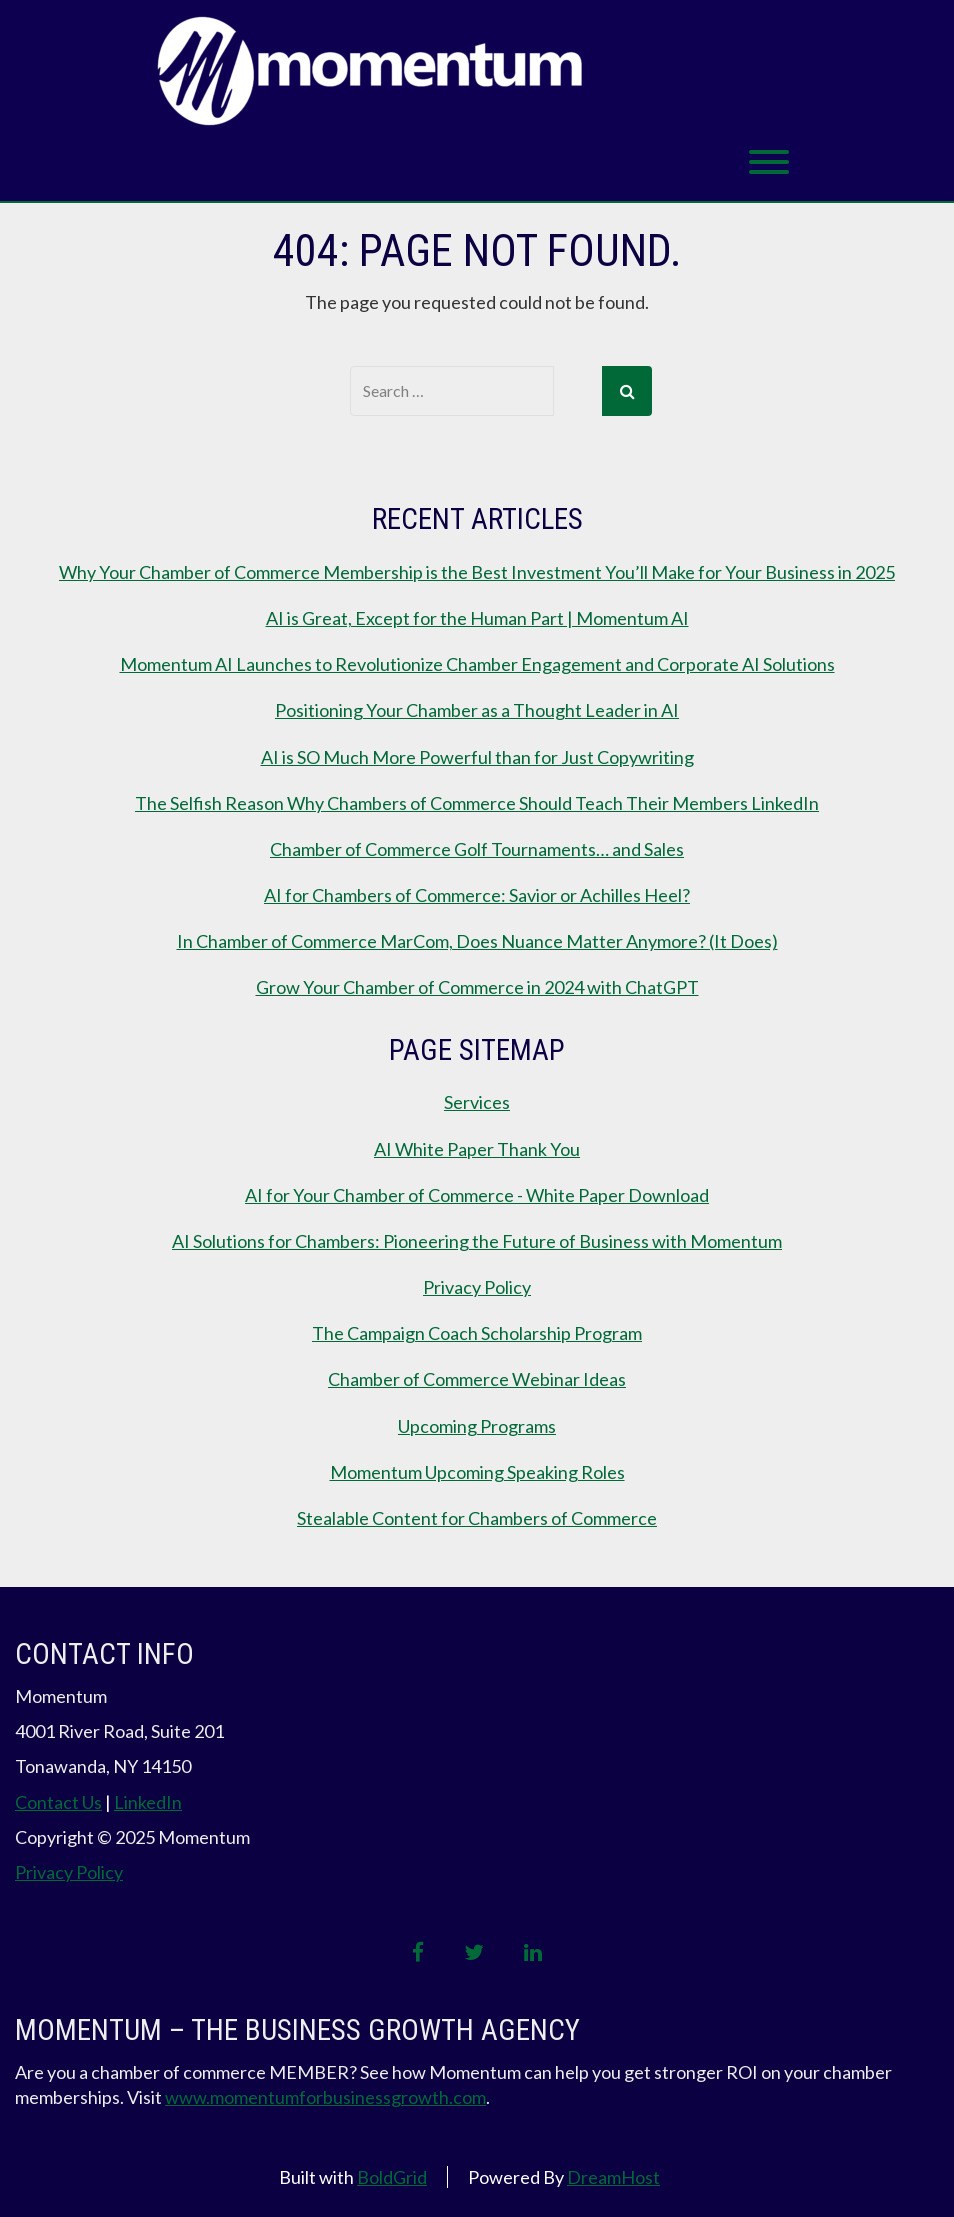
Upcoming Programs (477, 1426)
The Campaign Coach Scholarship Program (477, 1333)
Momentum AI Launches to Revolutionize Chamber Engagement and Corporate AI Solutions (477, 664)
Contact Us (58, 1802)
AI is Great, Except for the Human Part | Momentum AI (477, 618)
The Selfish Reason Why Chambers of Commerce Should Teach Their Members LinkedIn (477, 803)
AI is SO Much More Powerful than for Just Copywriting (477, 757)
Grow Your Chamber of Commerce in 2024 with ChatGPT (477, 987)
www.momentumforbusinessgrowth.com (325, 2097)
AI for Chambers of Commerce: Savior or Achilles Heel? (477, 895)
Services (477, 1102)
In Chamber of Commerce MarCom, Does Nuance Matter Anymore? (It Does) (477, 941)
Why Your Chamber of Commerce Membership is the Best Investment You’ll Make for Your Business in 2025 (477, 572)
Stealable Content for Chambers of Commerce (477, 1518)
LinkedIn (148, 1802)
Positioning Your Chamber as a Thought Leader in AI (477, 710)
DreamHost (613, 2177)
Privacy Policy (477, 1287)
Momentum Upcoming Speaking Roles (477, 1472)
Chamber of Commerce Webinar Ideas (477, 1379)
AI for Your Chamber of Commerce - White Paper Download (477, 1195)
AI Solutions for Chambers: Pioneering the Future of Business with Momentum (477, 1241)
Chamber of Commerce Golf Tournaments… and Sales (477, 849)
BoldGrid (392, 2177)
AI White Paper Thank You (477, 1149)
